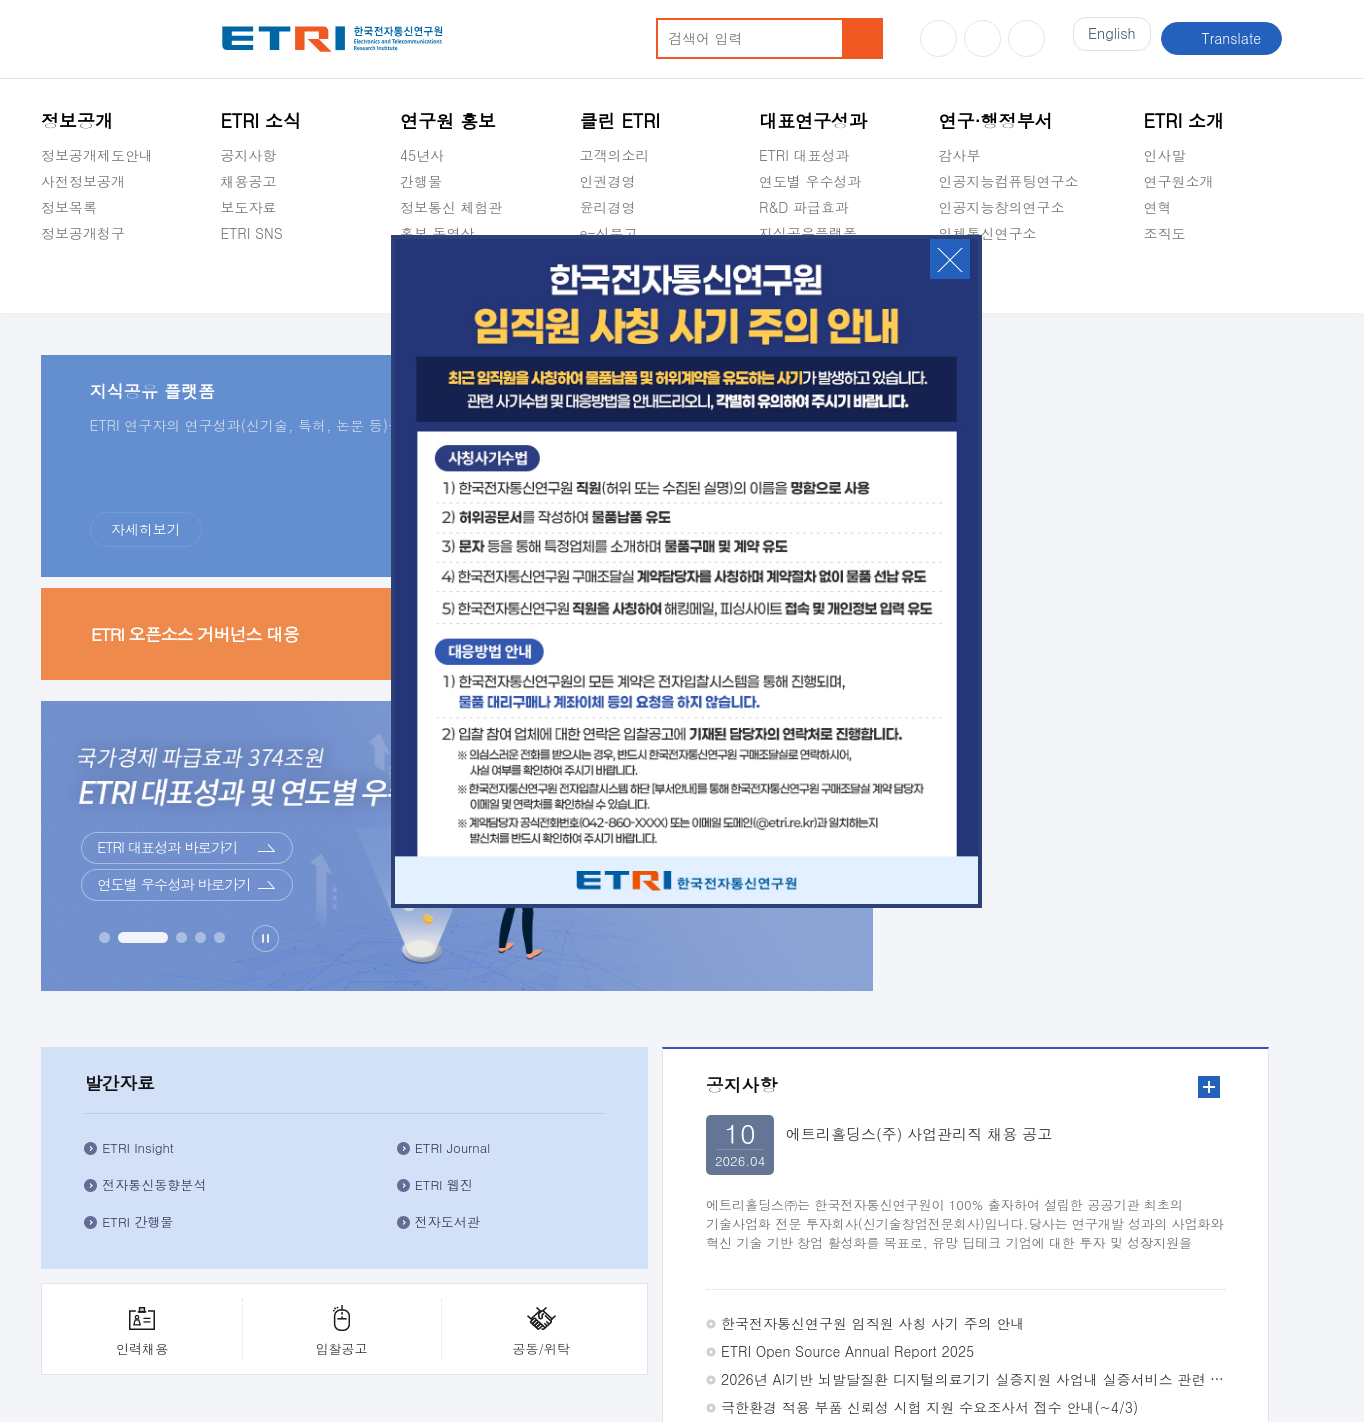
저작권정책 (408, 1305)
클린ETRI (70, 1253)
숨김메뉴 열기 (51, 257)
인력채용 (1065, 659)
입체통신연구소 (987, 233)
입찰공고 (1166, 659)
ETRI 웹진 (1241, 515)
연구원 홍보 (448, 120)
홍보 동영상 (437, 233)
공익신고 (235, 1253)
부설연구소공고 (729, 1305)
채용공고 (248, 181)
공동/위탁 (1267, 659)
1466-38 (334, 1344)
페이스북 (1026, 38)
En (1106, 38)
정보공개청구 (83, 233)
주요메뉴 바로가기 (0, 0)
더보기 (314, 742)
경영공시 (69, 280)
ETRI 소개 (1184, 120)
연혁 (1158, 207)
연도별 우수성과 (810, 181)
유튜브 (938, 38)
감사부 (959, 155)
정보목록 (69, 207)
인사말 (1165, 155)
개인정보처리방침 (93, 1305)
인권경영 (607, 181)
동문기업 (921, 1130)
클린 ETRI (619, 120)
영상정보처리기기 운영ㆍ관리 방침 (563, 1305)
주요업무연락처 (1128, 1253)
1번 (1241, 966)
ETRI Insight (1093, 459)
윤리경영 (607, 207)
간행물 (421, 181)
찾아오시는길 (1260, 1253)
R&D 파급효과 (804, 207)
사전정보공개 (83, 181)
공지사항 (248, 155)
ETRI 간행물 (1092, 552)
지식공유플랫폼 (808, 233)
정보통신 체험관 (451, 207)
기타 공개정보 (1188, 280)
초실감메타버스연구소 (1008, 280)
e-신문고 (608, 233)
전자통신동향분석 (1109, 515)
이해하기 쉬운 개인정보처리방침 (260, 1305)
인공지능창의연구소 (1001, 207)
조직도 (1165, 233)
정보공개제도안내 (97, 155)
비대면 (767, 1020)
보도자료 (248, 207)
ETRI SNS (251, 233)
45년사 (422, 155)
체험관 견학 (920, 1020)
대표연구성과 (813, 120)
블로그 (982, 38)
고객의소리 (614, 155)
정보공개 (77, 120)
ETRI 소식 (260, 120)
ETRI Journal (1233, 469)
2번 (1257, 966)
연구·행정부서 (995, 120)
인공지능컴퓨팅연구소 (1008, 181)
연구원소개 (1179, 181)
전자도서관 (1244, 552)
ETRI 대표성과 (804, 155)
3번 (1273, 966)
